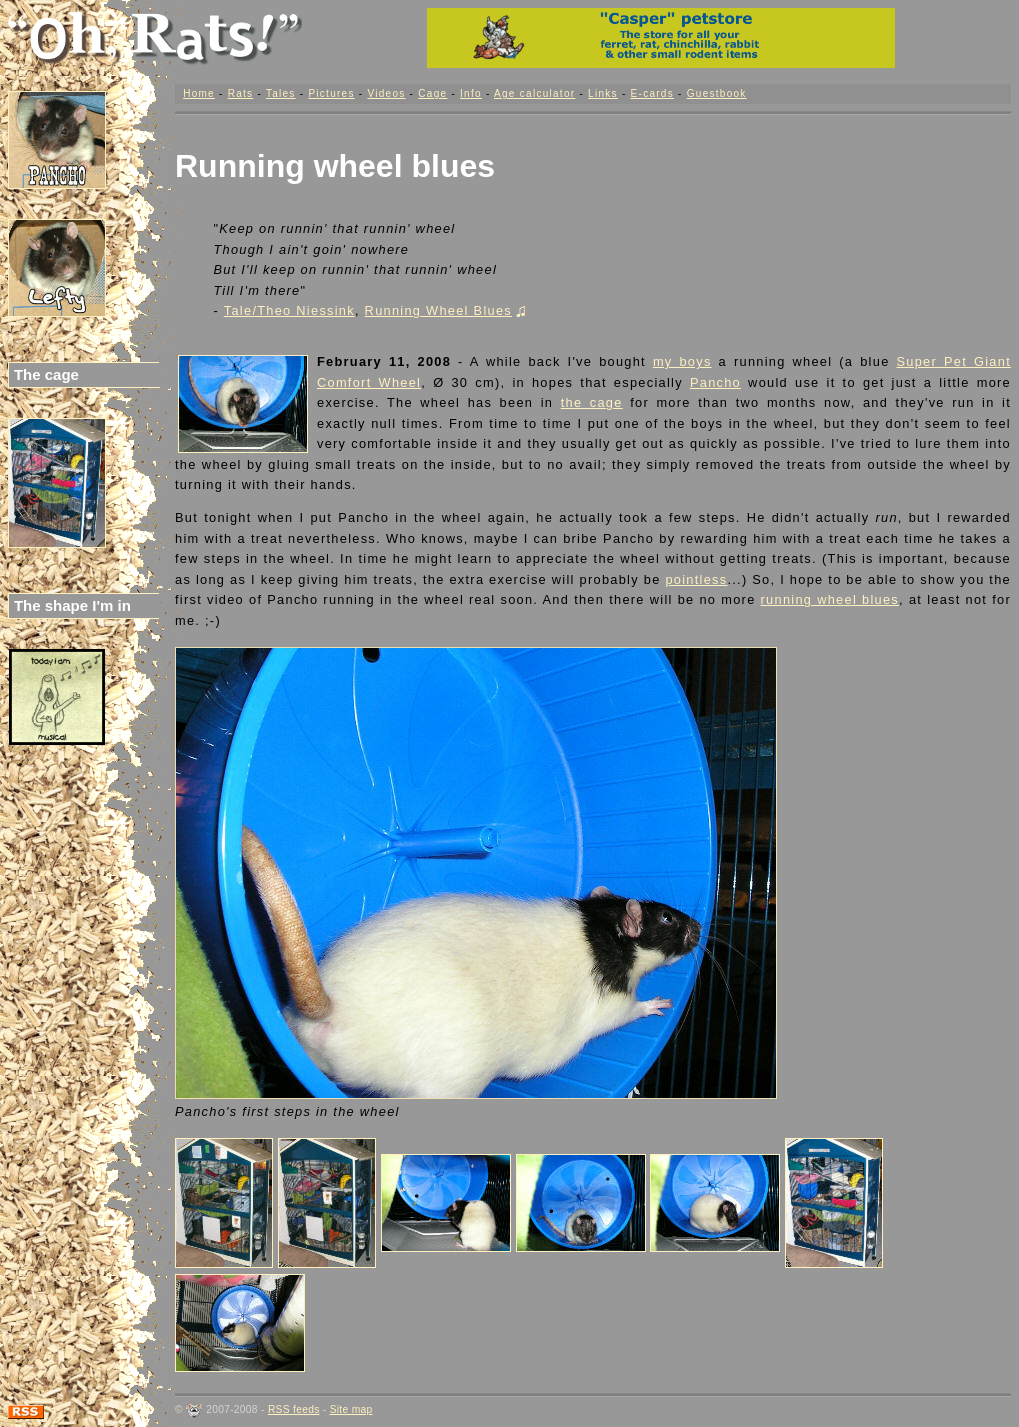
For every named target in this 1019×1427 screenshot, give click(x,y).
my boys (682, 361)
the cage (592, 402)
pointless (696, 579)
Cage (432, 93)
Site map (351, 1409)
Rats (241, 93)
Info (471, 93)
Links (603, 93)
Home (199, 93)
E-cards (652, 93)
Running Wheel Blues (445, 310)
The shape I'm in (72, 605)
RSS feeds (294, 1409)
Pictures (331, 93)
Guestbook (717, 93)
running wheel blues (830, 599)
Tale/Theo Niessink (289, 310)
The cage (46, 374)
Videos (386, 93)
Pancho (715, 382)
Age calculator (534, 93)
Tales (281, 93)
